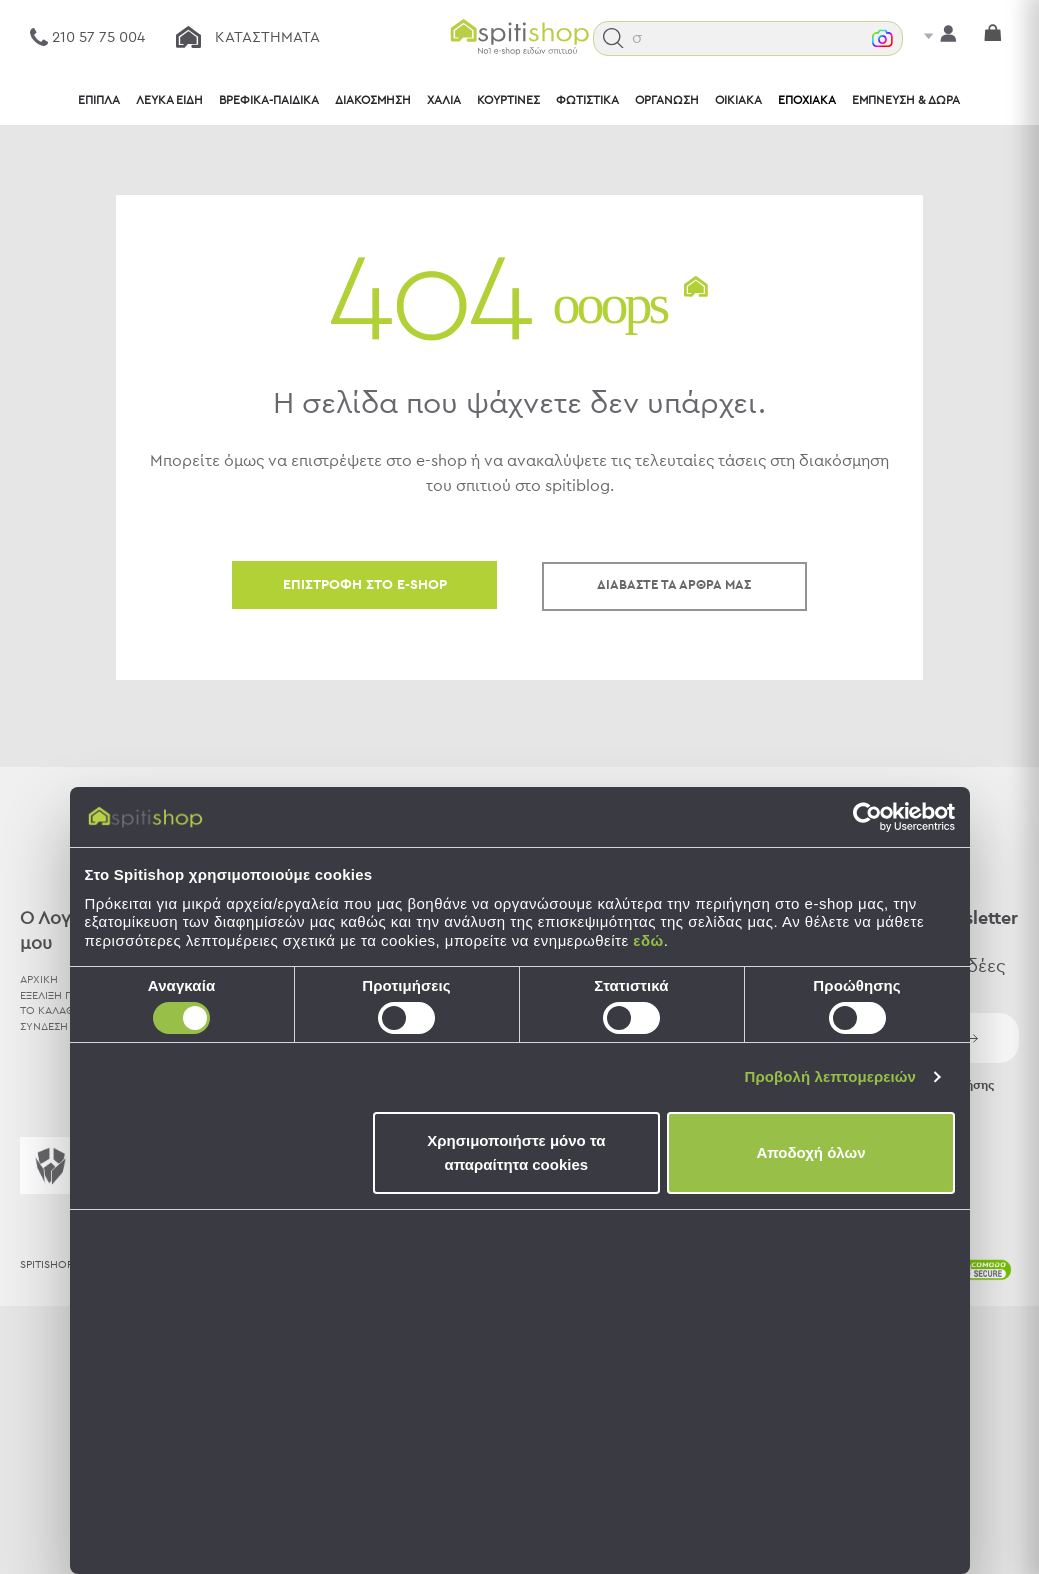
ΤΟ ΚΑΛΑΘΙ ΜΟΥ (63, 1010)
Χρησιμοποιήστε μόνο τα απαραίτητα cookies (516, 1152)
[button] (613, 38)
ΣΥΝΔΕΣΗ (44, 1026)
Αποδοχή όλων (810, 1152)
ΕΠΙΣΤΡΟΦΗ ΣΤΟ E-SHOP (365, 585)
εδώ (648, 940)
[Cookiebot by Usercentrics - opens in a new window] (867, 817)
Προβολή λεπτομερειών (831, 1076)
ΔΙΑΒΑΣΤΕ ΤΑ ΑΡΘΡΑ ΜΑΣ (674, 585)
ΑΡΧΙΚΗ (39, 979)
